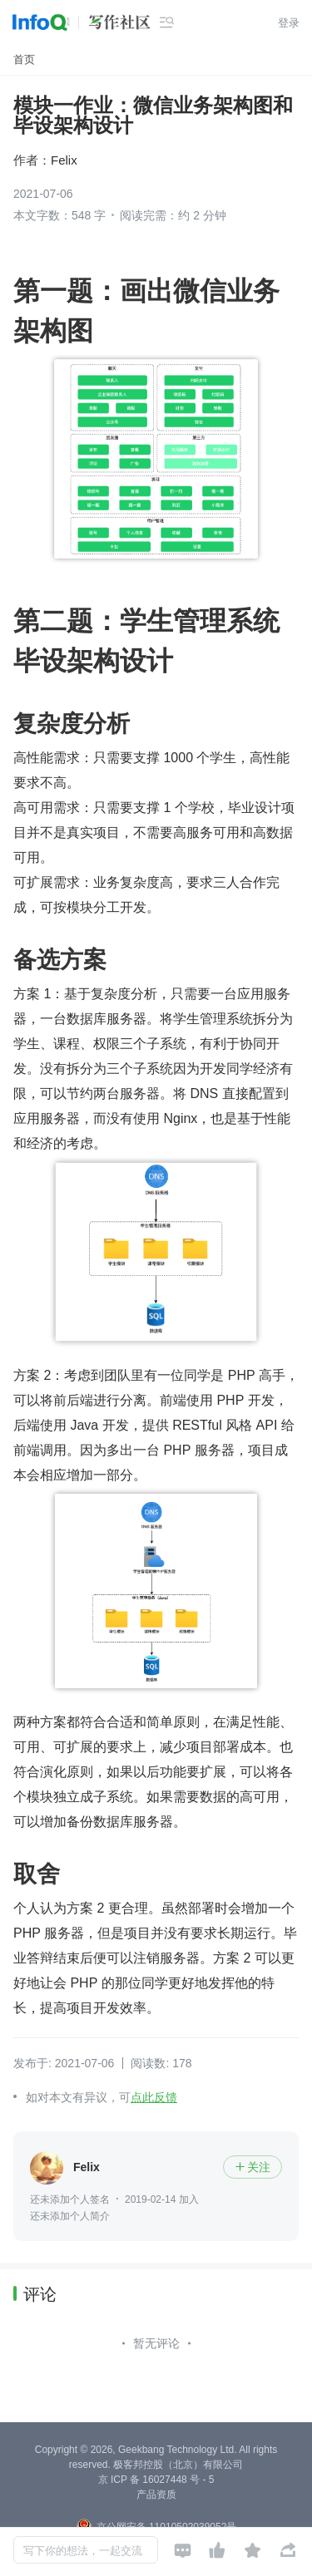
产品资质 (156, 2494)
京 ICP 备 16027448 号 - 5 (156, 2479)
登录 (289, 22)
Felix (64, 160)
